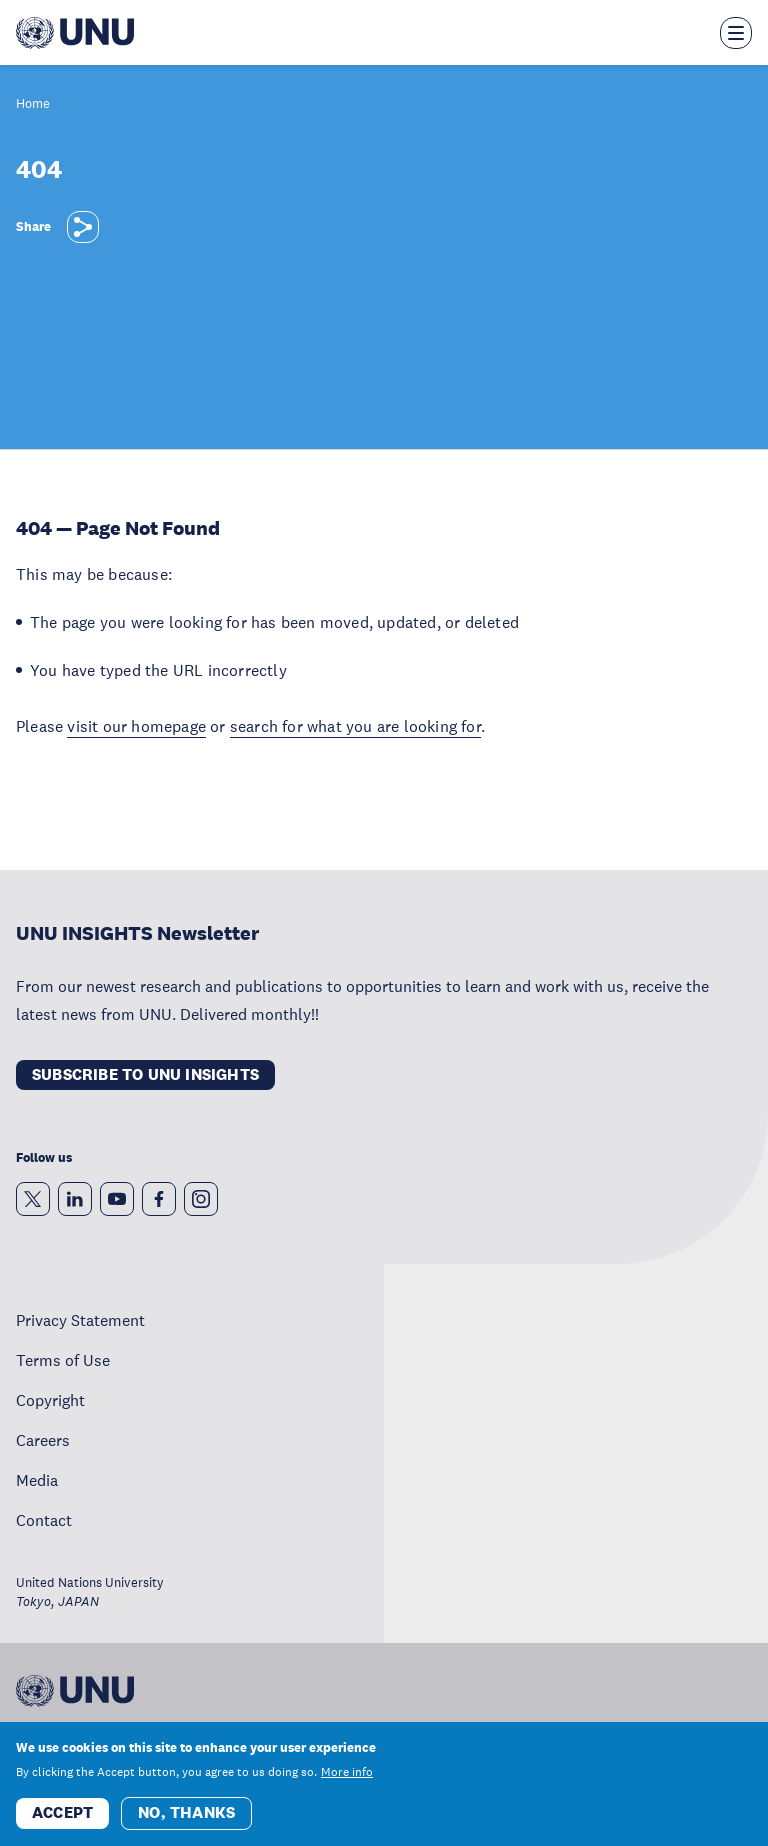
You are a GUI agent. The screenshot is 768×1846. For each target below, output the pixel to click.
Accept (62, 1812)
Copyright (50, 1400)
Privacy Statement (80, 1320)
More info (347, 1772)
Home (33, 104)
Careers (43, 1440)
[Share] (83, 227)
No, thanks (186, 1812)
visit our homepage (136, 726)
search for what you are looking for (355, 726)
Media (37, 1480)
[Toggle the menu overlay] (736, 33)
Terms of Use (63, 1360)
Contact (44, 1520)
